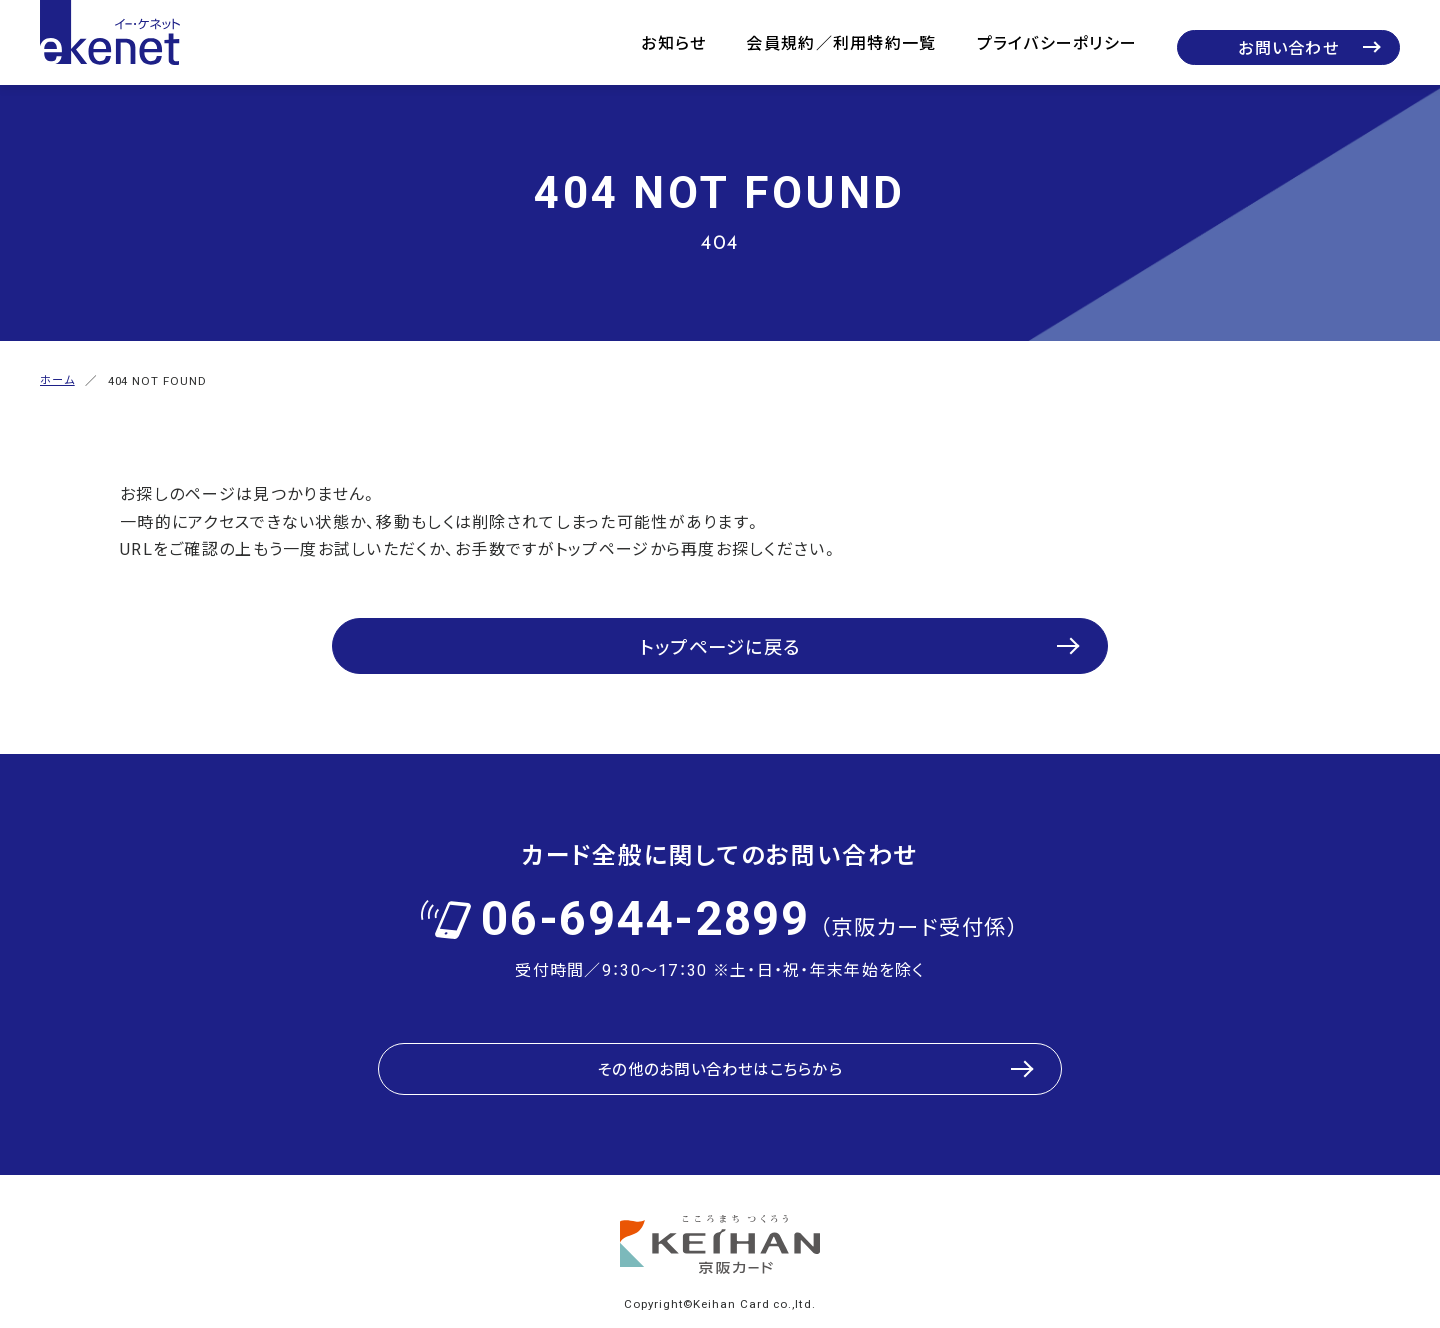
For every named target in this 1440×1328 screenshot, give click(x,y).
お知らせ (673, 42)
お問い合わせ (1288, 47)
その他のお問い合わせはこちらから (720, 1041)
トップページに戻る (720, 632)
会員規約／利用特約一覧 (841, 42)
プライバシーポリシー (1057, 42)
